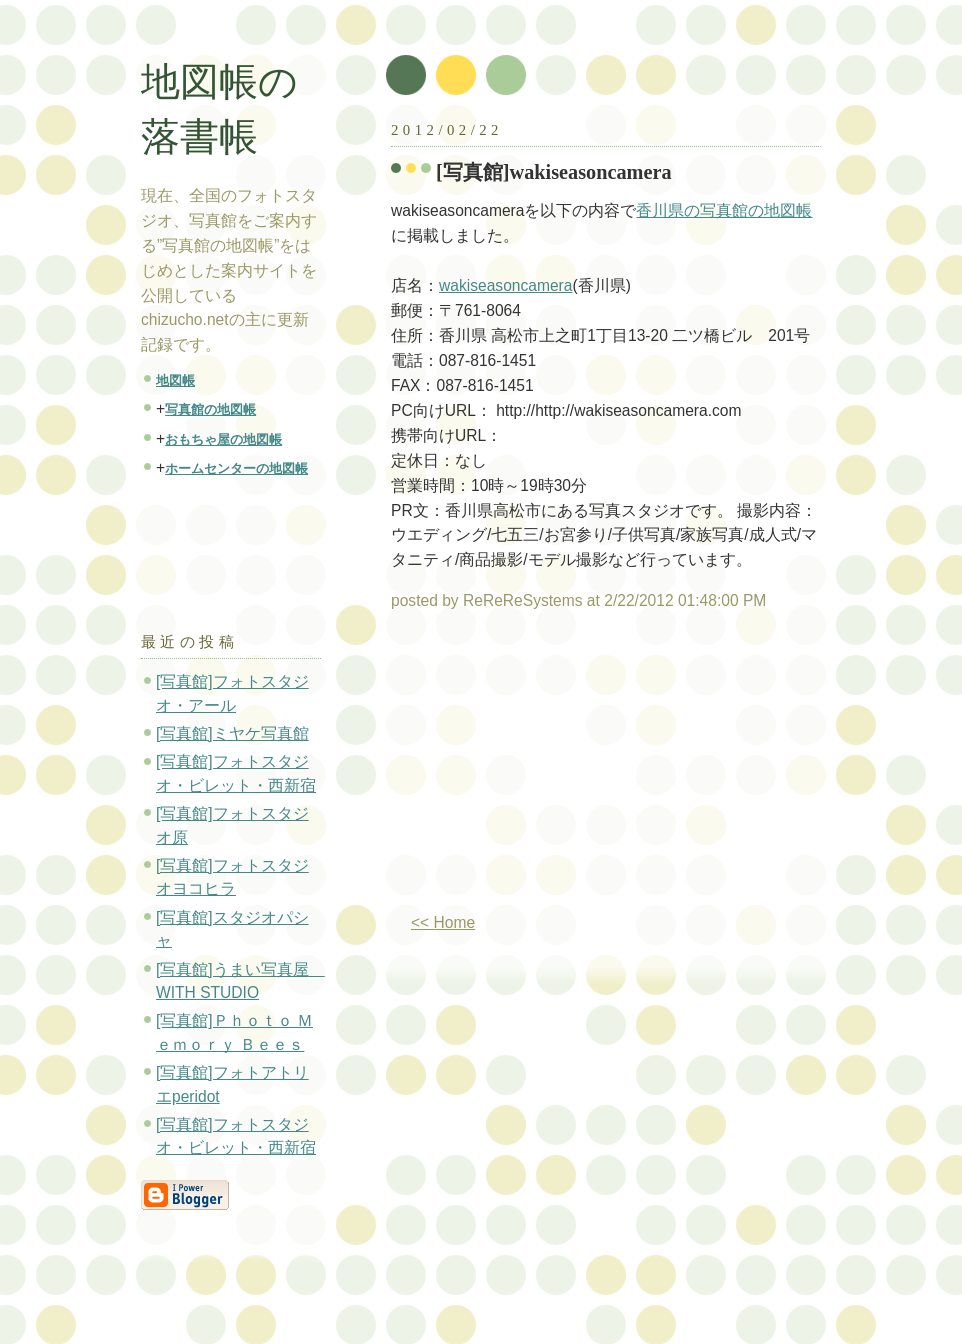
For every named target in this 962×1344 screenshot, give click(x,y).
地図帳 (175, 380)
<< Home (443, 922)
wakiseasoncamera (505, 285)
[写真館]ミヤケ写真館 (232, 733)
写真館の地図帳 (210, 409)
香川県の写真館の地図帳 (724, 210)
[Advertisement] (559, 770)
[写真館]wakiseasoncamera (554, 172)
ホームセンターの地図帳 (236, 468)
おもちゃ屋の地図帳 (223, 439)
